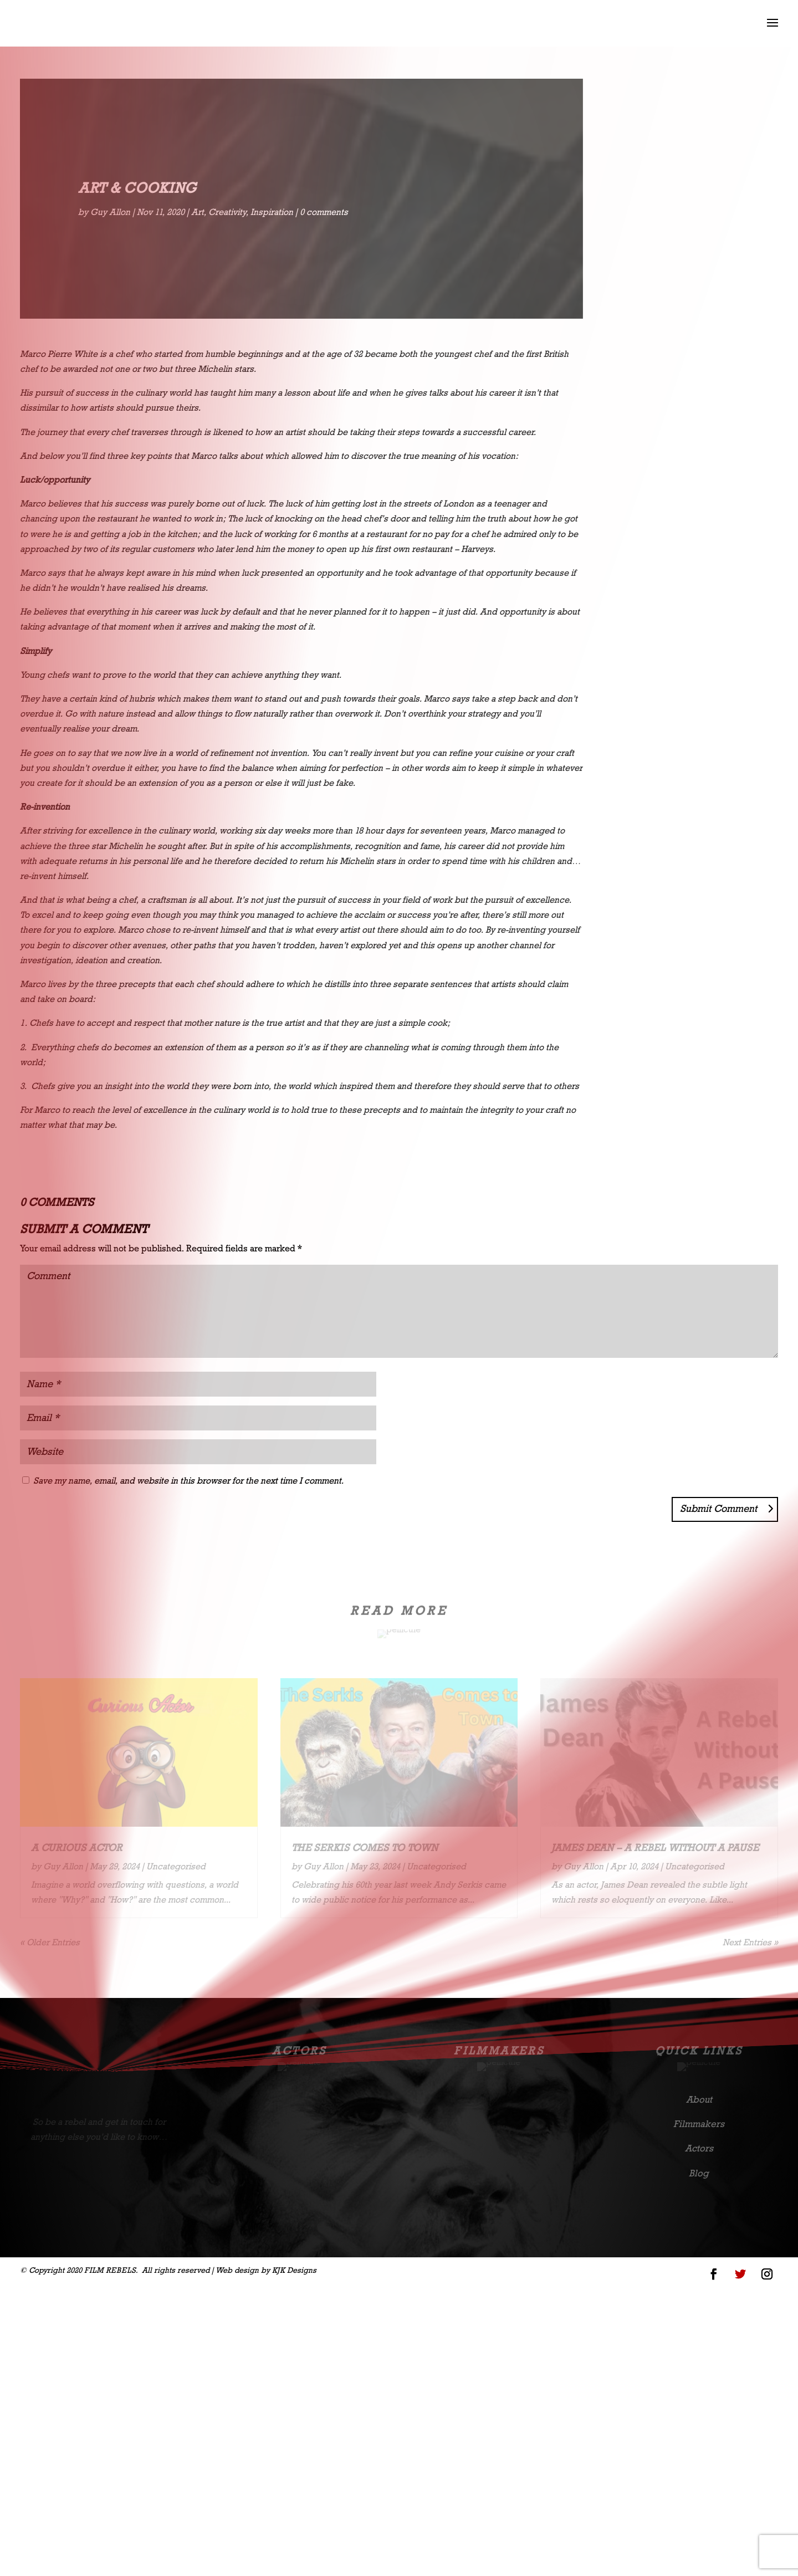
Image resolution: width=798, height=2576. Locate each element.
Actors (299, 2051)
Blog (699, 2173)
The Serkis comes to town (364, 1848)
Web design (237, 2270)
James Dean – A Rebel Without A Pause (655, 1848)
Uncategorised (668, 213)
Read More (692, 304)
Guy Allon (110, 212)
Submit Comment (718, 1509)
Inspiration (271, 212)
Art (197, 212)
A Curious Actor (76, 1848)
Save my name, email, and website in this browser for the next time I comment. (188, 1480)
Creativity (227, 212)
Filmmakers (499, 2051)
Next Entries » (750, 1942)
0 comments (324, 212)
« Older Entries (50, 1942)
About (699, 2099)
